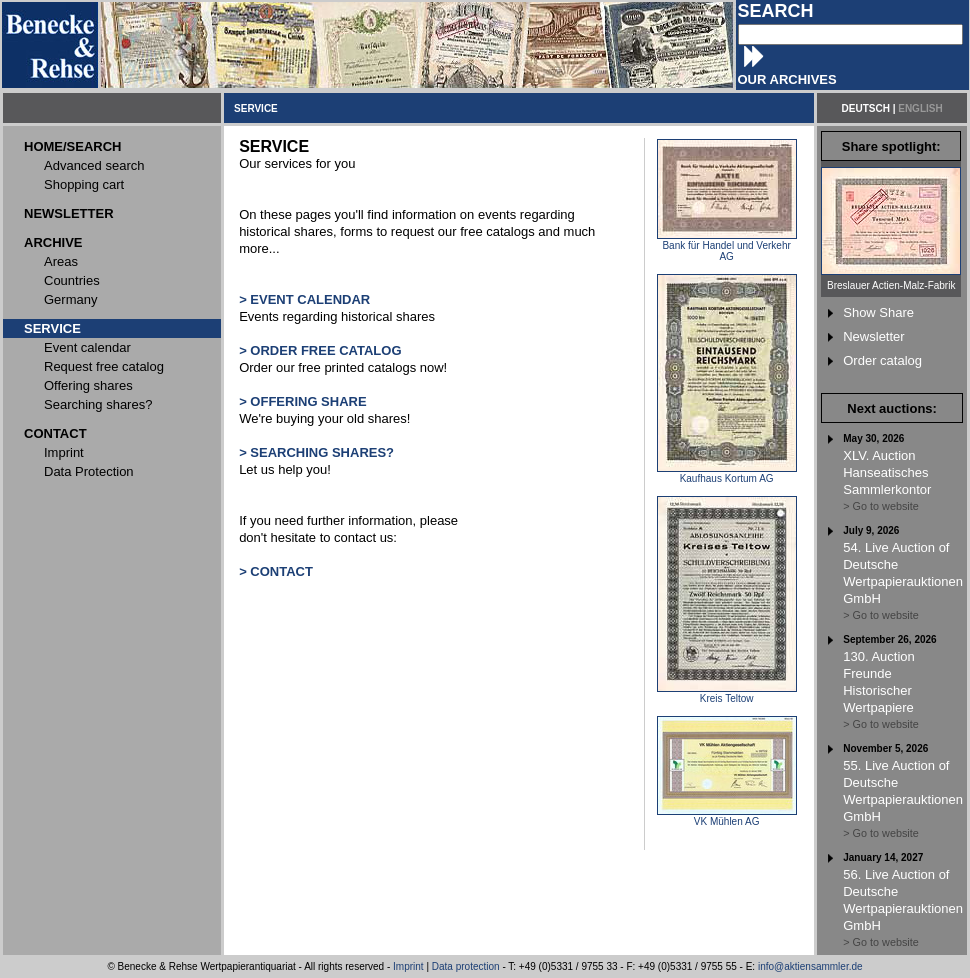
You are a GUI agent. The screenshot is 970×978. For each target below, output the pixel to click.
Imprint (408, 966)
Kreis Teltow (727, 694)
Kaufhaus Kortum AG (727, 474)
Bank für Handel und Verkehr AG (727, 246)
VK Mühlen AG (727, 817)
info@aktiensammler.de (810, 966)
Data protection (466, 966)
